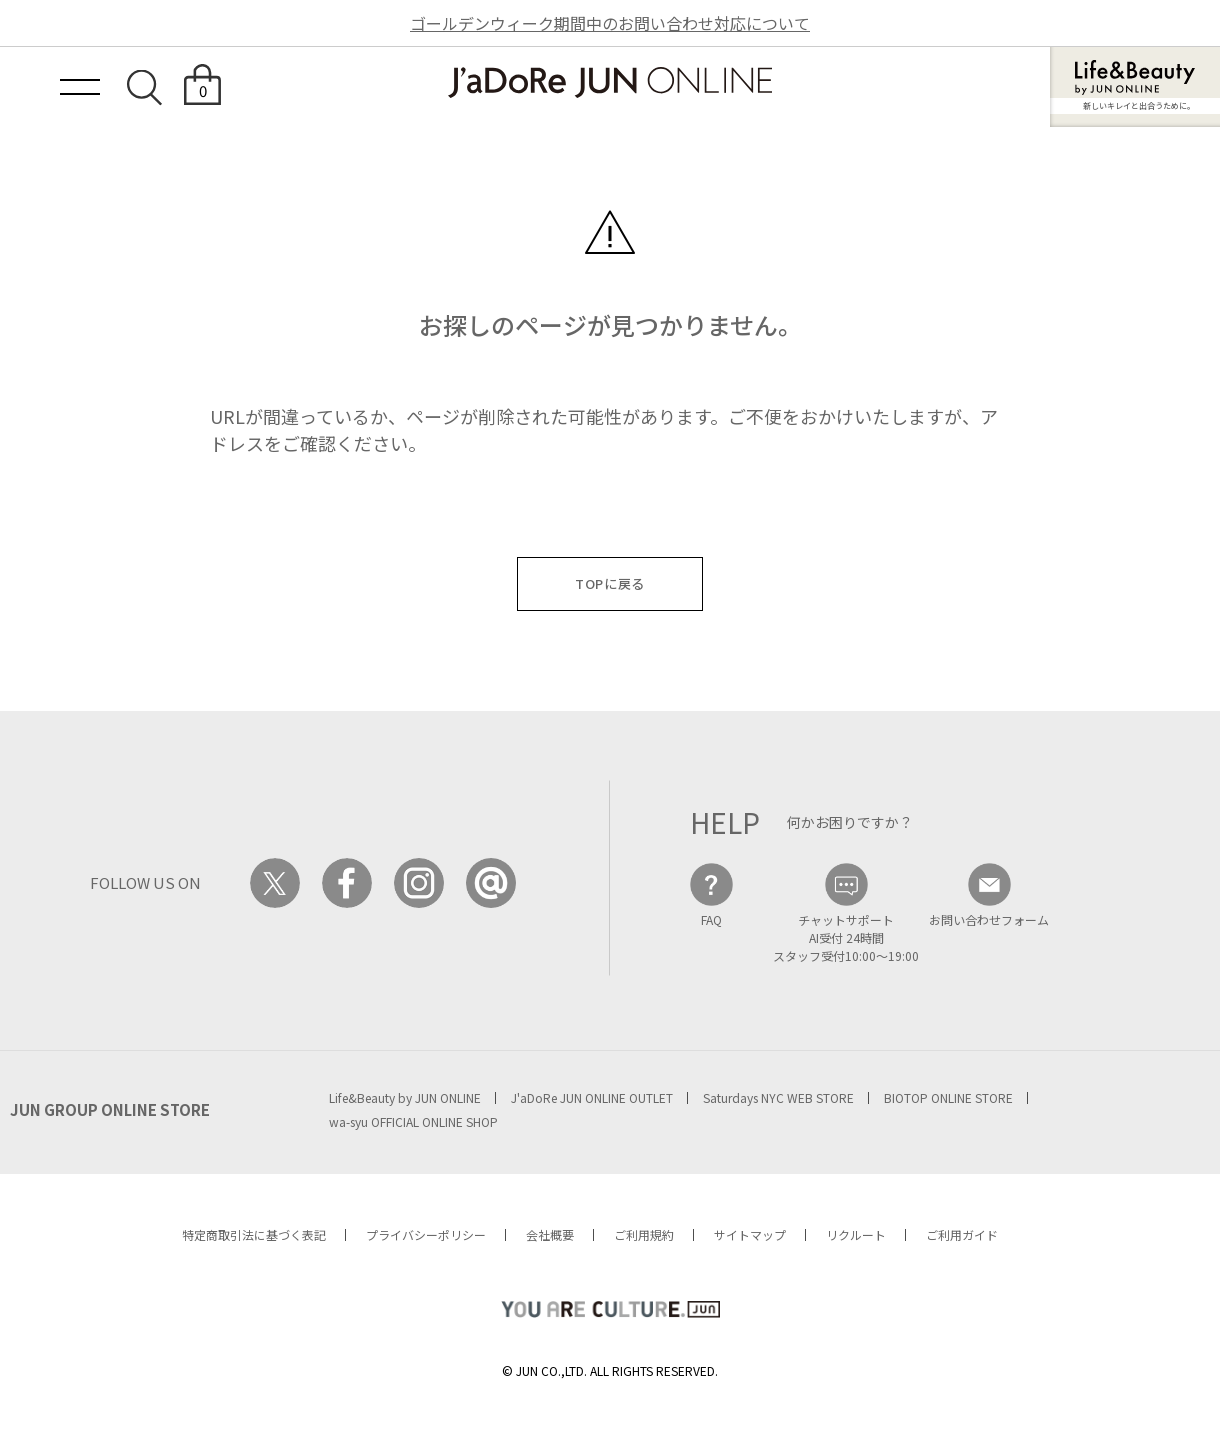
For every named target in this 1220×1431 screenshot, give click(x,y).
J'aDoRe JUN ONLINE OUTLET (592, 1097)
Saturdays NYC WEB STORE (778, 1097)
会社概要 (550, 1234)
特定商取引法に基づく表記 (254, 1234)
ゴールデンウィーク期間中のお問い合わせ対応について (610, 23)
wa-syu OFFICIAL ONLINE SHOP (413, 1121)
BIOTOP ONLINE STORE (948, 1097)
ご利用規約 (644, 1234)
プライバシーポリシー (426, 1234)
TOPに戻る (610, 583)
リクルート (856, 1234)
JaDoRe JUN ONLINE (610, 82)
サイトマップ (750, 1234)
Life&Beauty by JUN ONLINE (405, 1097)
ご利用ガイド (962, 1234)
